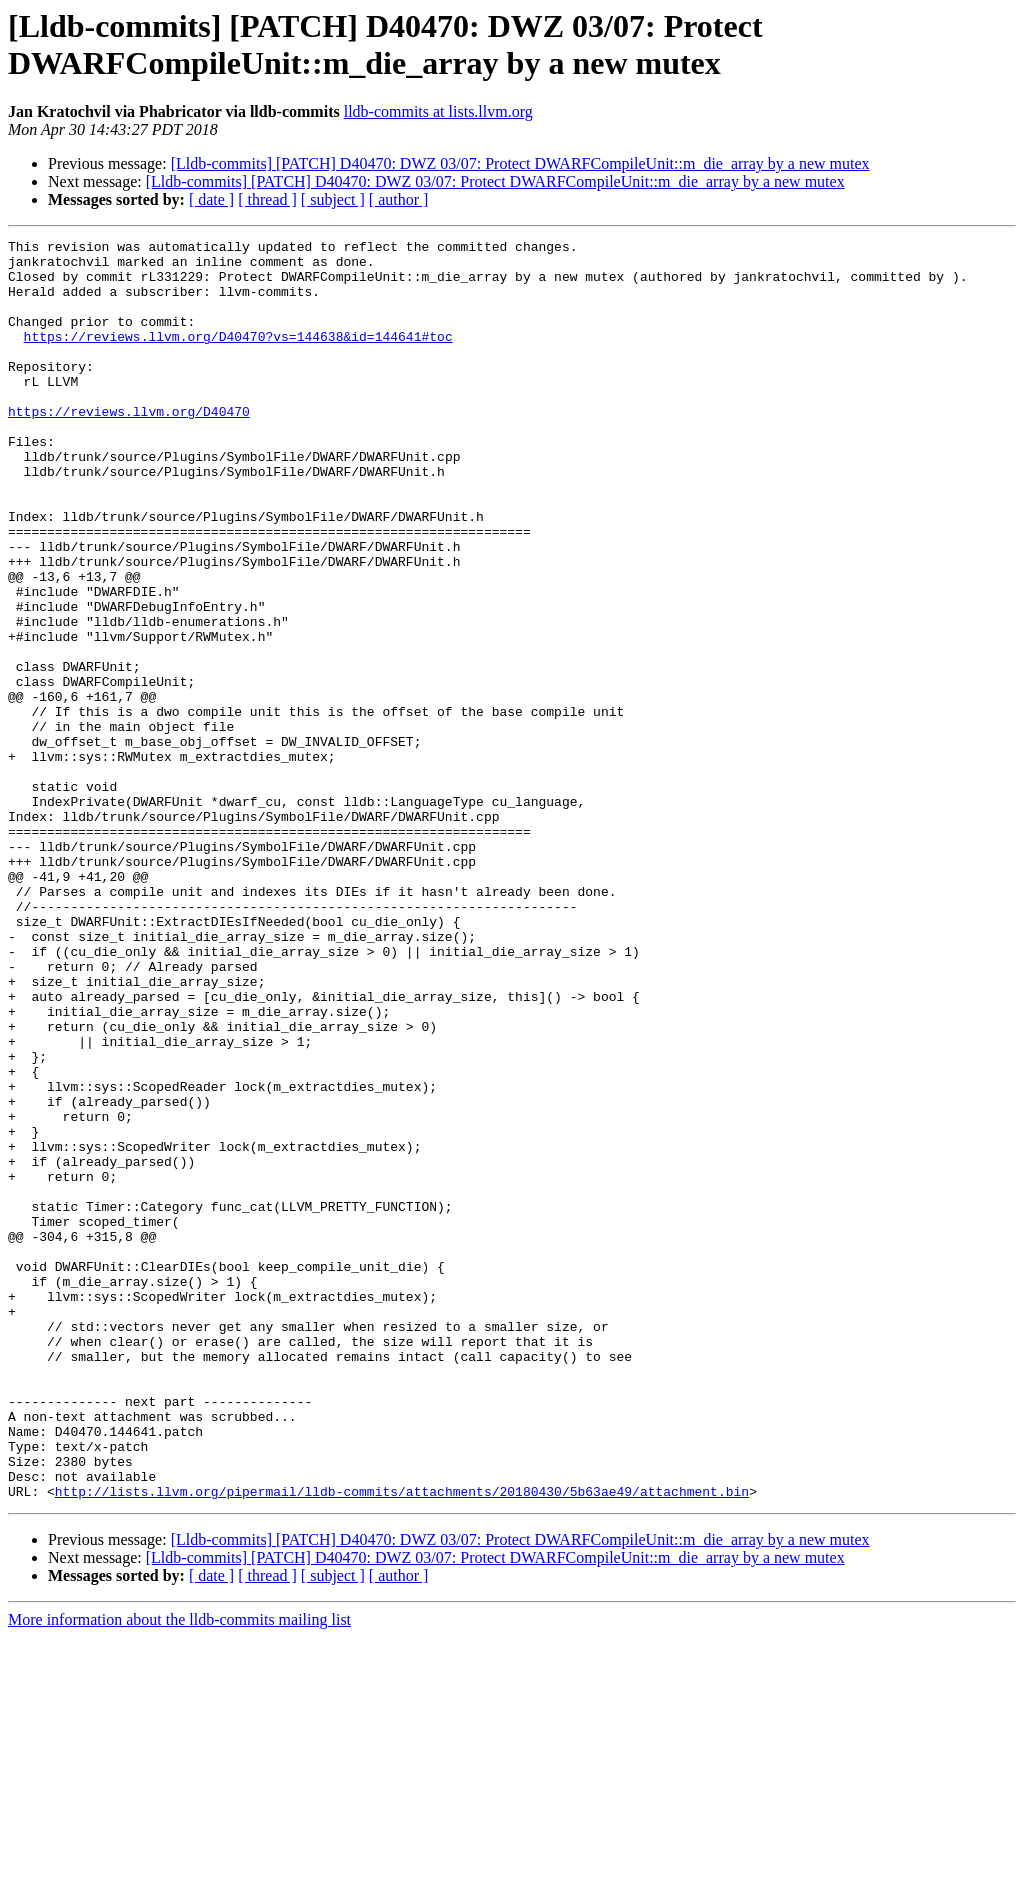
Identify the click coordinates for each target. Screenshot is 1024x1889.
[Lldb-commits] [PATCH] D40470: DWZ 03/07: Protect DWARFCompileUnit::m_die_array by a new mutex (520, 163)
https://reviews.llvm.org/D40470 (129, 447)
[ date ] (211, 199)
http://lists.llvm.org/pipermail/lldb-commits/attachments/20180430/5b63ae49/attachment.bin (402, 1743)
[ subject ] (333, 199)
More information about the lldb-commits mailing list (179, 1871)
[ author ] (399, 199)
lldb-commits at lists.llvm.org (438, 111)
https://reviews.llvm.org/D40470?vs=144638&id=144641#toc (238, 357)
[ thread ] (267, 199)
